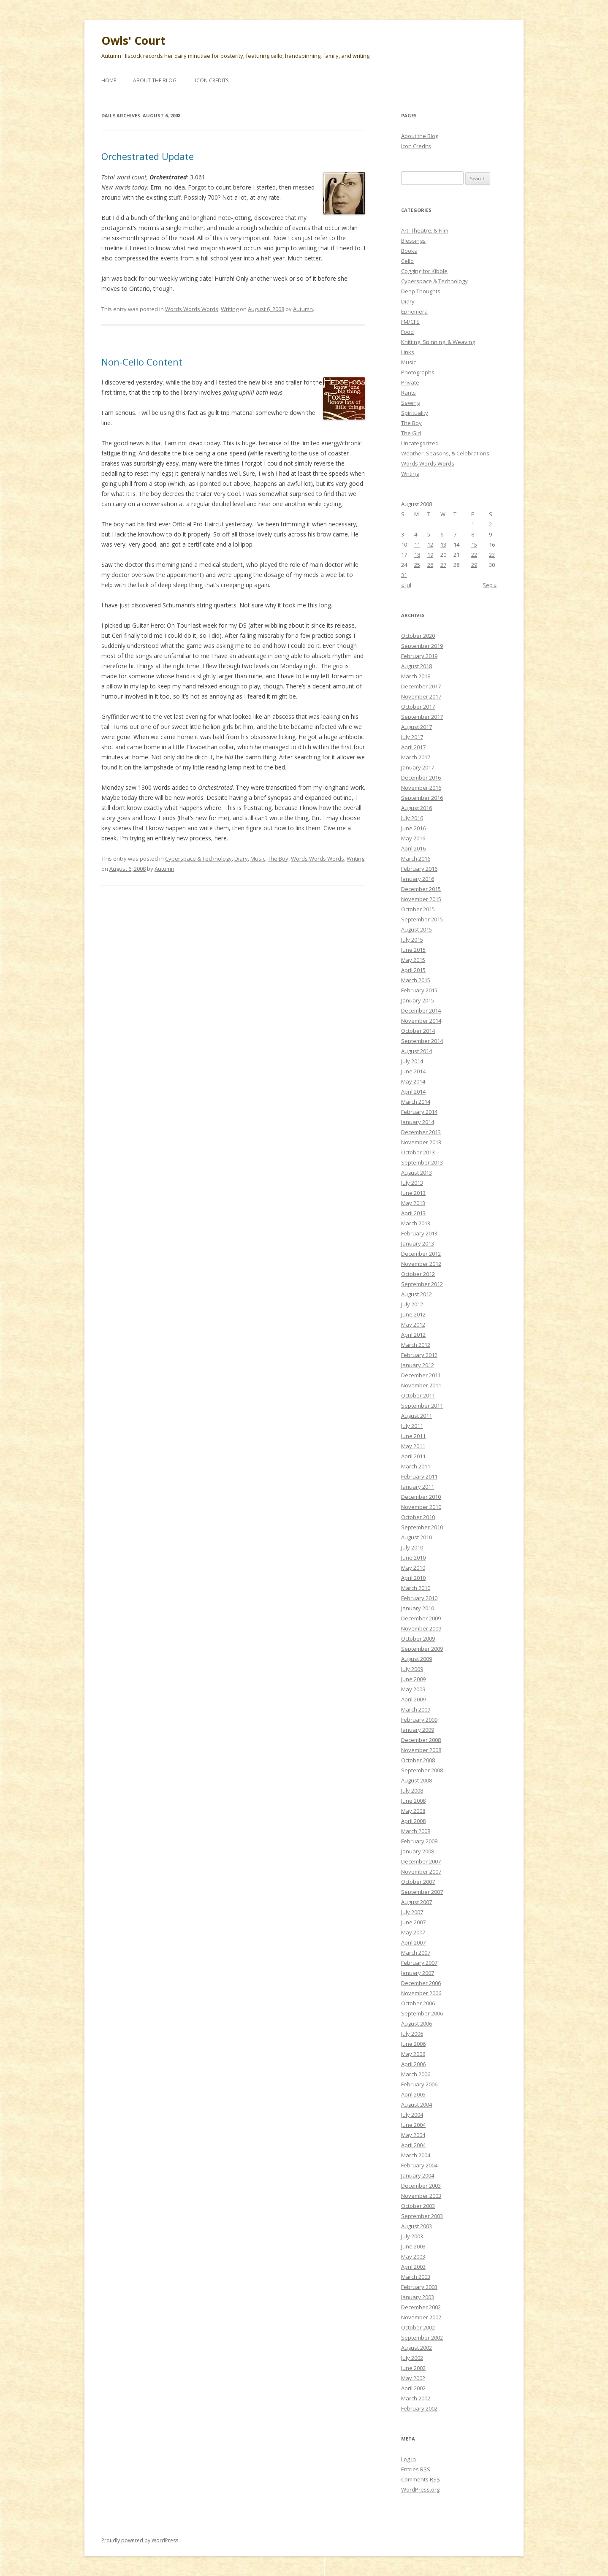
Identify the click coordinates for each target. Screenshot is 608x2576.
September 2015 (422, 919)
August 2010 (416, 1537)
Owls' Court (133, 40)
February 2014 (419, 1112)
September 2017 (422, 717)
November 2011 (421, 1385)
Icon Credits (211, 80)
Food (407, 332)
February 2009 (419, 1719)
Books (409, 251)
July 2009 (412, 1669)
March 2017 (415, 757)
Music (257, 858)
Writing (230, 309)
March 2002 (415, 2398)
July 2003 (412, 2236)
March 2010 (415, 1588)
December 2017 (421, 686)
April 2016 (413, 848)
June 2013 (413, 1193)
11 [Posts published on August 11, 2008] (417, 544)
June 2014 (413, 1071)
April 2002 (413, 2388)
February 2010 (419, 1598)
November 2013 (421, 1142)
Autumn (303, 309)
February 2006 (419, 2084)
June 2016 (413, 828)
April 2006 (413, 2064)
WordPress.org (420, 2489)
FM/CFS (410, 321)
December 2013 (421, 1132)
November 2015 (421, 899)
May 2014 (413, 1081)
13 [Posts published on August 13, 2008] (443, 544)
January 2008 (417, 1851)
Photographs (417, 372)
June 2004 (413, 2125)
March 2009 (415, 1709)
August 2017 (416, 727)
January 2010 (417, 1608)
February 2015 (419, 990)
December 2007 (421, 1861)
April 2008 (413, 1821)
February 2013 (419, 1233)
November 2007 (421, 1871)
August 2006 (416, 2023)
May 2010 (413, 1567)
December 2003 (421, 2185)
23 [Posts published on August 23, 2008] (492, 554)
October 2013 (418, 1152)
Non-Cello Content (141, 361)
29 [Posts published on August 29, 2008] (474, 565)
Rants (408, 392)
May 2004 (413, 2135)
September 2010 (422, 1527)
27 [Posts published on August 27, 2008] (443, 565)
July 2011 (412, 1426)
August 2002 (416, 2347)
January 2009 (417, 1730)
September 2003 (422, 2216)
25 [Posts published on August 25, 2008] (417, 565)
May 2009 (413, 1689)
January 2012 (417, 1365)
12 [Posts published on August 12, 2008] (430, 544)
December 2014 (421, 1010)
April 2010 (413, 1578)
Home (108, 80)
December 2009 (421, 1618)
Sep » (490, 585)
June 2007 (413, 1922)
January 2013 (417, 1243)
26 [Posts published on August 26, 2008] (430, 565)
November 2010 (421, 1507)
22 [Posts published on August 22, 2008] (474, 554)
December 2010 (421, 1497)
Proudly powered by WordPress (139, 2540)
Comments (420, 2479)
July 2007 (412, 1912)
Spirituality (414, 413)
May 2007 (413, 1932)
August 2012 (416, 1294)
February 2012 (419, 1355)
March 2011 (415, 1466)
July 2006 (412, 2033)
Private (410, 382)
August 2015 (416, 929)
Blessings (413, 240)
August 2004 (416, 2104)
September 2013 (422, 1162)
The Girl (411, 433)
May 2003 (413, 2256)
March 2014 (415, 1101)
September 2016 (422, 798)
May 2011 (413, 1446)
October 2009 (418, 1638)
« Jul (406, 585)
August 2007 (416, 1902)
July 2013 (412, 1182)
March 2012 (415, 1345)
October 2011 (418, 1395)
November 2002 (421, 2317)
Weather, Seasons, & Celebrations (445, 453)
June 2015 (413, 949)
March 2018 (415, 676)
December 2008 (421, 1740)
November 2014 (421, 1020)
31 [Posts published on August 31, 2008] (404, 575)
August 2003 (416, 2226)
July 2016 (412, 818)
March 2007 (415, 1952)
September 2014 (422, 1041)
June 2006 (413, 2044)
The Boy (278, 858)
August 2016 (416, 808)
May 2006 (413, 2054)
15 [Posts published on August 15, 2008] (474, 544)
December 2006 (421, 1983)
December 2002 (421, 2307)
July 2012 (412, 1304)
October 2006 (418, 2003)
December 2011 (421, 1375)
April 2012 (413, 1334)
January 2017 (417, 767)
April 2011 (413, 1456)
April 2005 (413, 2094)
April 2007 (413, 1942)
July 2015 (412, 939)
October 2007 (418, 1881)
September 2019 (422, 646)
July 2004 (412, 2114)
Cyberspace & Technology (198, 858)
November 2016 (421, 787)
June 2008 (413, 1800)
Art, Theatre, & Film (424, 230)
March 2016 (415, 858)
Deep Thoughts (420, 291)
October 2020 (418, 635)
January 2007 (417, 1973)
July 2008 (412, 1790)
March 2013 (415, 1223)
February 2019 (419, 656)
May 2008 (413, 1811)
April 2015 (413, 970)
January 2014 (417, 1122)
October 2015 (418, 909)
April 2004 (413, 2145)
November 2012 (421, 1264)
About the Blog (154, 80)
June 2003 (413, 2246)
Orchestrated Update (147, 156)
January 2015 (417, 1000)
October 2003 (418, 2206)
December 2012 (421, 1253)
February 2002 (419, 2408)
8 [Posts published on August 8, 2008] (472, 534)
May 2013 (413, 1203)
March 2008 (415, 1831)
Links (407, 352)
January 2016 (417, 879)
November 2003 (421, 2195)
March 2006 (415, 2074)
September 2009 (422, 1648)
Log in (408, 2459)
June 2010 (413, 1557)
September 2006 (422, 2013)
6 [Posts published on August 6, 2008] (441, 534)
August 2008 (416, 1780)
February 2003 (419, 2287)
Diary (241, 858)
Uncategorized (420, 443)
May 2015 (413, 960)
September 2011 (422, 1405)
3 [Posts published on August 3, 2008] (402, 534)
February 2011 (419, 1476)
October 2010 (418, 1517)
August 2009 (416, 1659)
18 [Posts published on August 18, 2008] (417, 554)
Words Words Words (191, 309)
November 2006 (421, 1993)
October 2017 (418, 706)
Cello (407, 261)
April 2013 (413, 1213)
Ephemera (414, 311)
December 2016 (421, 777)
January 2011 (417, 1486)
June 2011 (413, 1436)
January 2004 (417, 2175)
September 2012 (422, 1284)
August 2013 (416, 1172)
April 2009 (413, 1699)
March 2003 (415, 2277)
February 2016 (419, 868)
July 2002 (412, 2358)
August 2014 (416, 1051)
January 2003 (417, 2297)
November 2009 (421, 1628)
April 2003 (413, 2266)
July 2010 (412, 1547)
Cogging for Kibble (424, 271)
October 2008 (418, 1760)
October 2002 (418, 2327)
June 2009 (413, 1679)
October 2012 (418, 1274)
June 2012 (413, 1314)
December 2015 (421, 889)
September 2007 (422, 1892)
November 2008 (421, 1750)
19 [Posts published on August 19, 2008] (430, 554)
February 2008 (419, 1841)
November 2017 (421, 696)
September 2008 (422, 1770)
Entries (415, 2469)
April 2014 (413, 1091)
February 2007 (419, 1963)
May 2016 (413, 838)
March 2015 (415, 980)
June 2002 (413, 2368)
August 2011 (416, 1415)
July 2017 (412, 737)
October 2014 (418, 1031)
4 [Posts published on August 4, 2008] (415, 534)
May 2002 (413, 2378)
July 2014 (412, 1061)
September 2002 (422, 2337)
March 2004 (415, 2155)
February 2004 (419, 2165)
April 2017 (413, 747)
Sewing (410, 402)
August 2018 (416, 666)
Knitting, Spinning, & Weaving (438, 342)
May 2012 (413, 1324)
